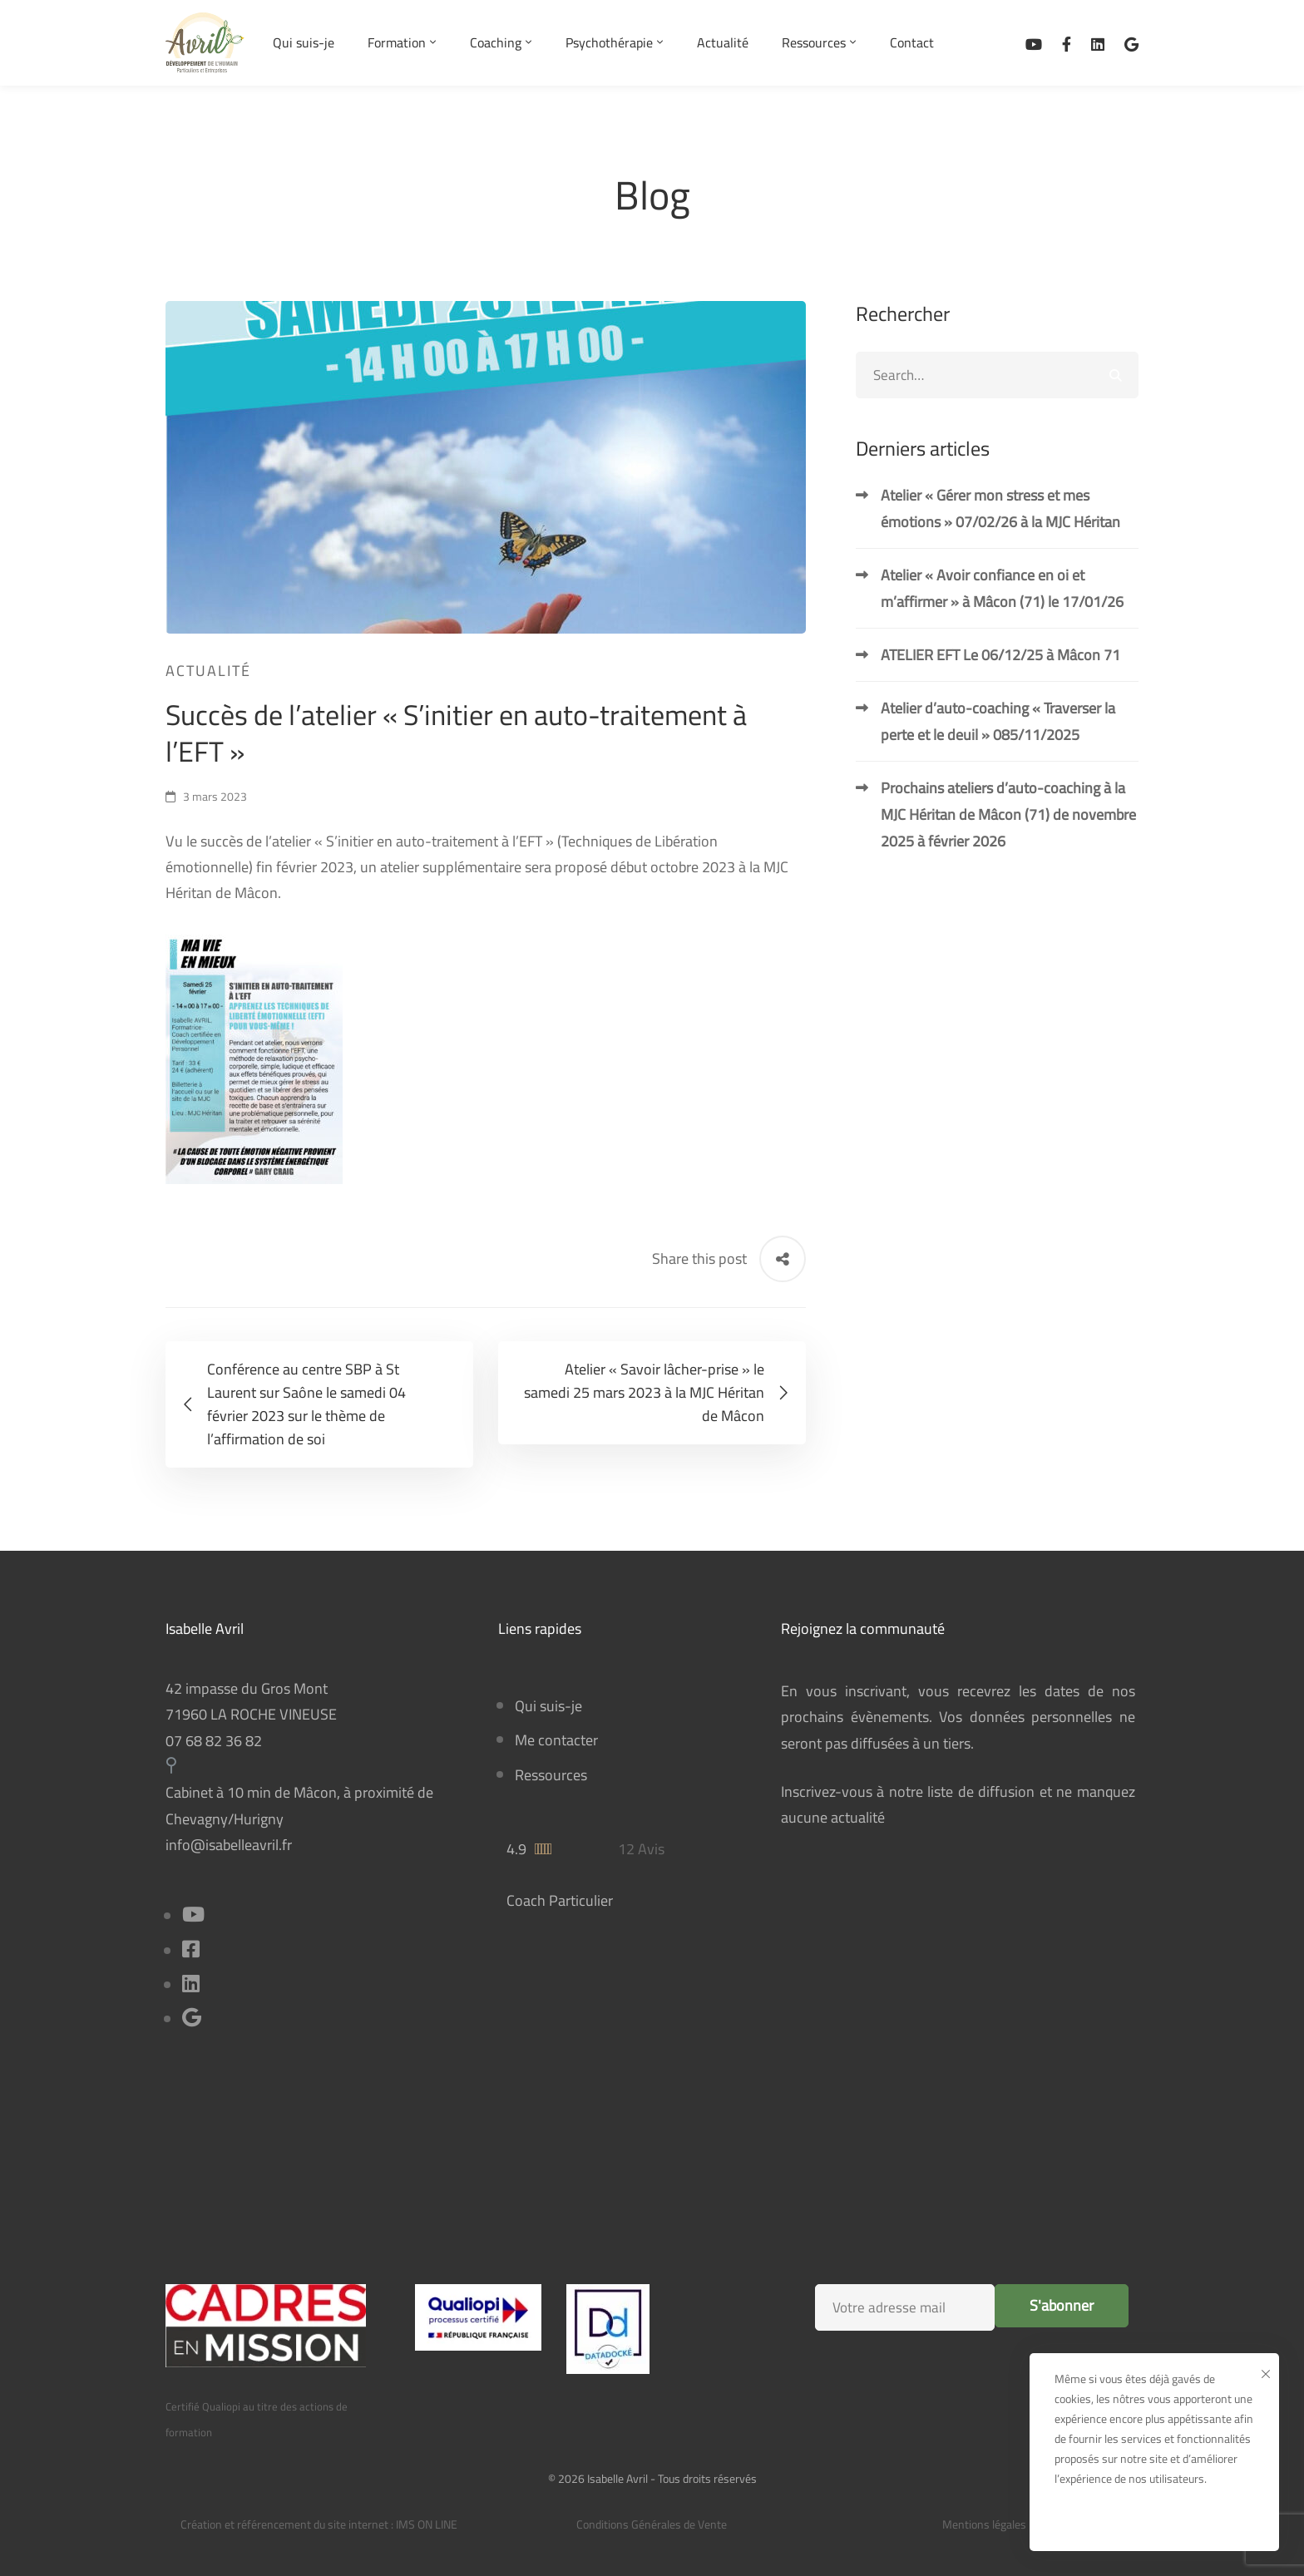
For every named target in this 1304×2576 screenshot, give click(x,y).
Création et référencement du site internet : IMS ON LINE (318, 2524)
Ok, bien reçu (1154, 2519)
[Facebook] (1066, 43)
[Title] (191, 2019)
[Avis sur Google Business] (1131, 43)
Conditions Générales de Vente (651, 2524)
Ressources (551, 1775)
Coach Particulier (559, 1900)
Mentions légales (984, 2524)
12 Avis (641, 1849)
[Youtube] (193, 1916)
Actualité (208, 670)
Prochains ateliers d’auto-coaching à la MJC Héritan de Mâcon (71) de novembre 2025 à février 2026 (1008, 814)
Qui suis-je (548, 1706)
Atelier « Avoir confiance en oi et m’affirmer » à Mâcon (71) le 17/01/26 (1002, 588)
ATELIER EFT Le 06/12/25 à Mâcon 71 (1000, 655)
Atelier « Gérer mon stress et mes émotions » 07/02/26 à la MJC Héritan (1000, 508)
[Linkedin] (1098, 43)
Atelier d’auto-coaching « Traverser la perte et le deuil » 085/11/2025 (998, 721)
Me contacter (556, 1740)
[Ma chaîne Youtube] (1033, 43)
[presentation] (953, 2388)
